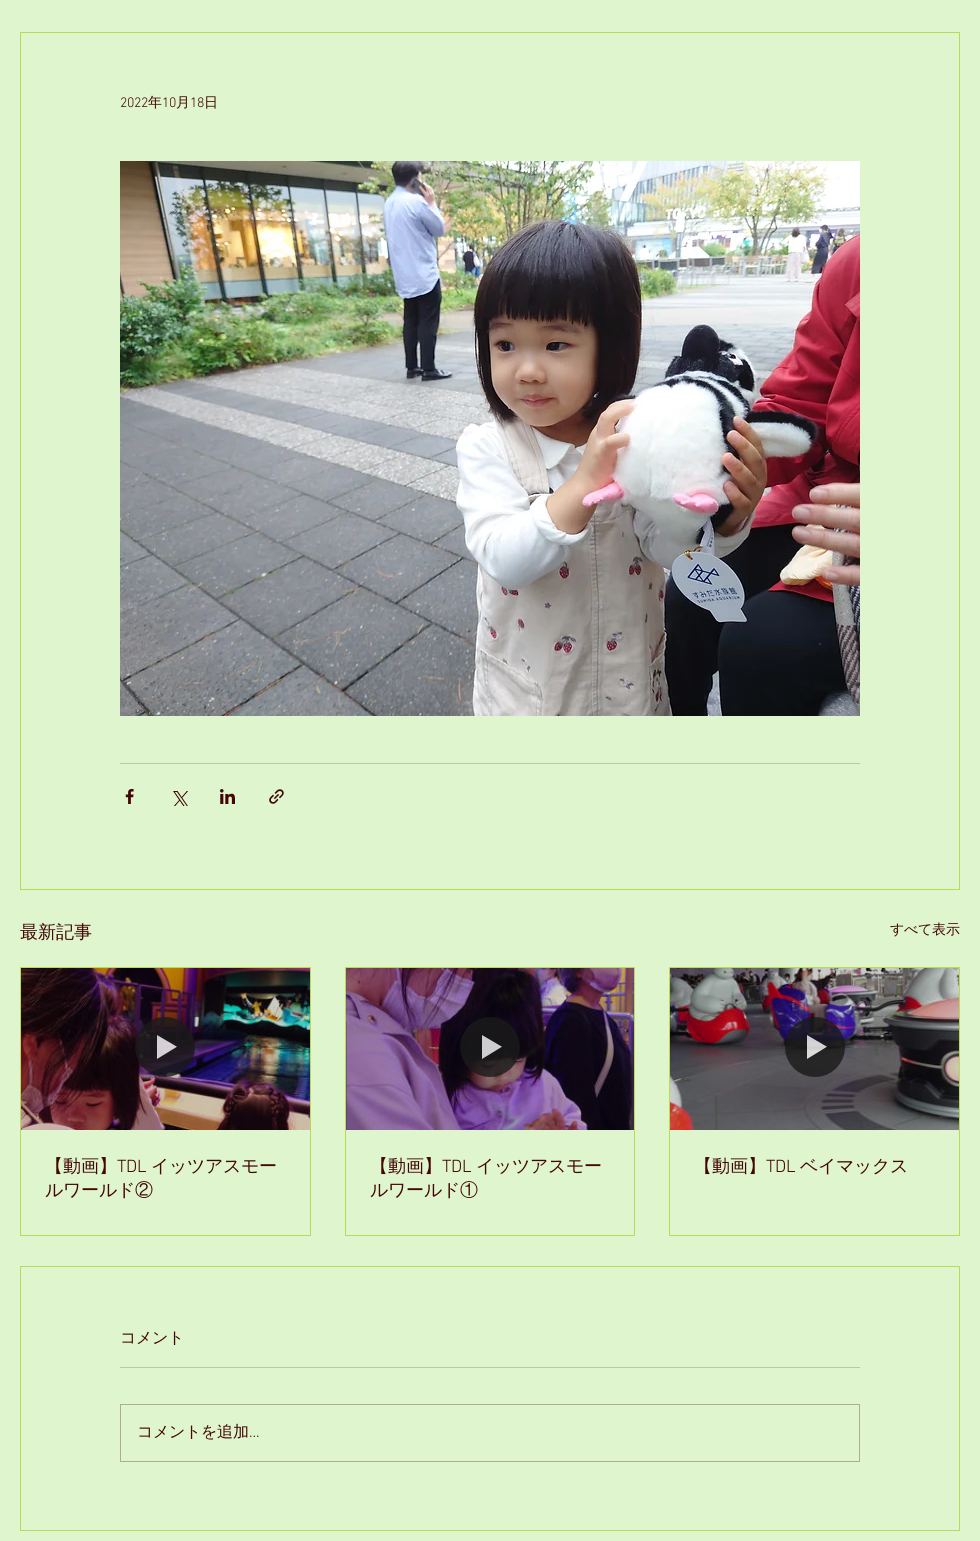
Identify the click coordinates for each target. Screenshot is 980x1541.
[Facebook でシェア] (129, 796)
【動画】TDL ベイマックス (801, 1167)
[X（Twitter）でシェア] (178, 796)
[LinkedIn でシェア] (227, 796)
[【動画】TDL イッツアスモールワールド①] (490, 1049)
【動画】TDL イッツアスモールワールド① (486, 1179)
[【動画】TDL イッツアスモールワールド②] (165, 1049)
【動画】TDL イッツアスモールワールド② (161, 1179)
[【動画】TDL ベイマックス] (814, 1049)
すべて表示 (925, 930)
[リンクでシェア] (276, 796)
